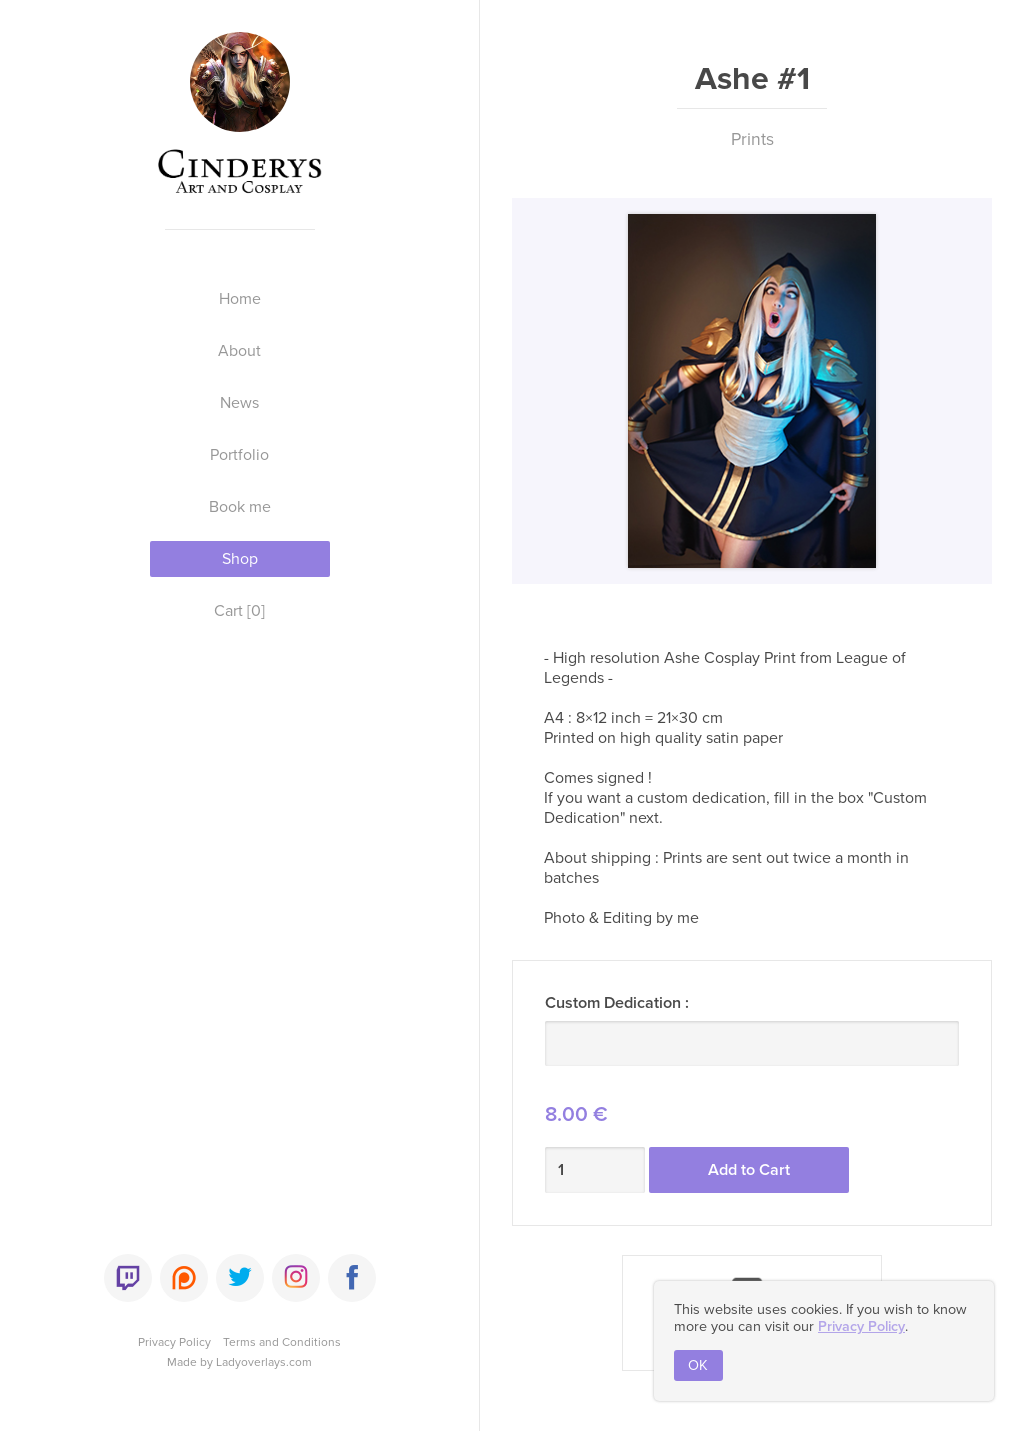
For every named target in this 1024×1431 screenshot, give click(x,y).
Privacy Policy (174, 1342)
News (239, 403)
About (239, 351)
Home (240, 299)
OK (698, 1365)
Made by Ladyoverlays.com (239, 1362)
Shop (240, 559)
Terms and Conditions (282, 1342)
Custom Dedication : (617, 1003)
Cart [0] (239, 611)
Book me (240, 507)
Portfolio (239, 455)
